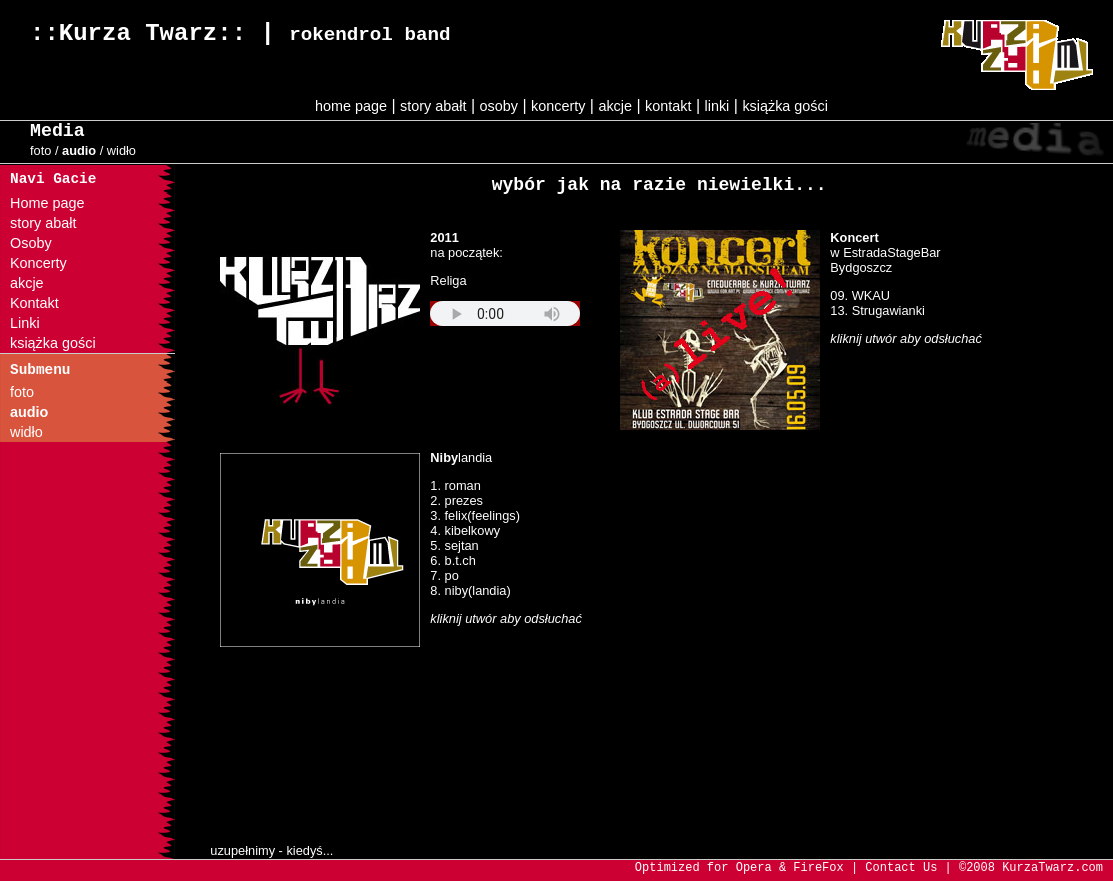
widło (121, 150)
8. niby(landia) (470, 590)
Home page (47, 203)
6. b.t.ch (453, 560)
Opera (754, 868)
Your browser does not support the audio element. (505, 313)
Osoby (31, 243)
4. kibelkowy (465, 530)
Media (57, 131)
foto (40, 150)
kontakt (668, 106)
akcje (615, 106)
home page (351, 106)
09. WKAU (860, 295)
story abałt (433, 106)
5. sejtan (454, 545)
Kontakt (34, 303)
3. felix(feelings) (475, 515)
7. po (444, 575)
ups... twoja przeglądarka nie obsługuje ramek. (390, 740)
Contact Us (901, 868)
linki (717, 106)
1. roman (455, 485)
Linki (25, 323)
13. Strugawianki (877, 310)
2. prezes (456, 500)
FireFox (818, 868)
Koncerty (38, 263)
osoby (499, 106)
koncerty (558, 106)
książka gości (785, 106)
